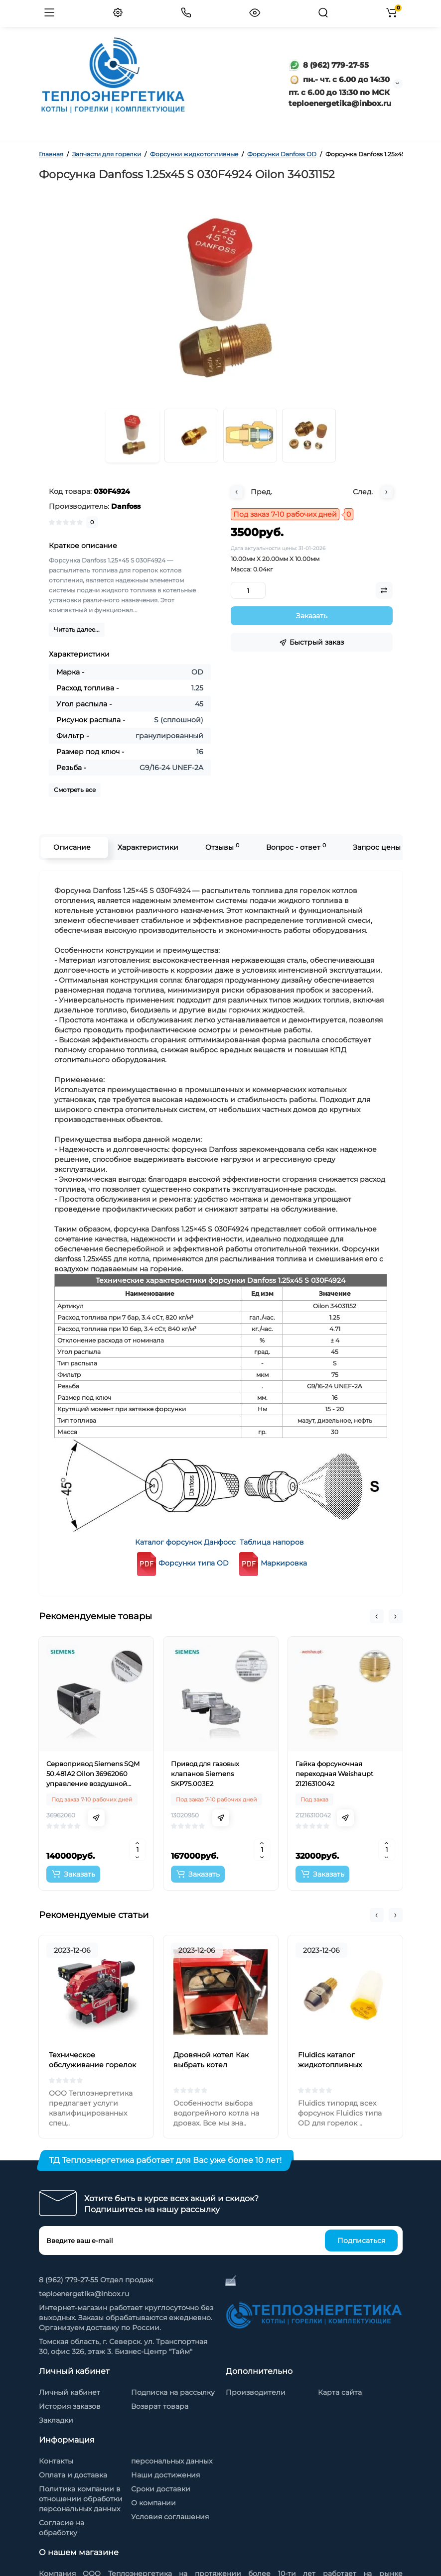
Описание (72, 847)
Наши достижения (165, 2474)
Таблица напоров (272, 1542)
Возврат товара (159, 2406)
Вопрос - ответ (296, 847)
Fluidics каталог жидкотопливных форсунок (330, 2064)
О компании (153, 2502)
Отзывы (222, 847)
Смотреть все (75, 789)
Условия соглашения (170, 2516)
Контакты (56, 2461)
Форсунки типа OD (182, 1563)
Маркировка (284, 1563)
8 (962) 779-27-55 (329, 65)
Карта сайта (340, 2392)
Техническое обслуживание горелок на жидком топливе (92, 2064)
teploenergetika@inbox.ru (84, 2293)
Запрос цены (377, 847)
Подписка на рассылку (173, 2392)
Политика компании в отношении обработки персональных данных (81, 2498)
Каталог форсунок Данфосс (185, 1542)
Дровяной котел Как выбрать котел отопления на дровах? (214, 2064)
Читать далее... (77, 629)
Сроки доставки (160, 2488)
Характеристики (148, 847)
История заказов (70, 2406)
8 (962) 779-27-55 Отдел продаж (96, 2279)
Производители (256, 2392)
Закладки (56, 2420)
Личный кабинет (69, 2392)
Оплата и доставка (73, 2474)
